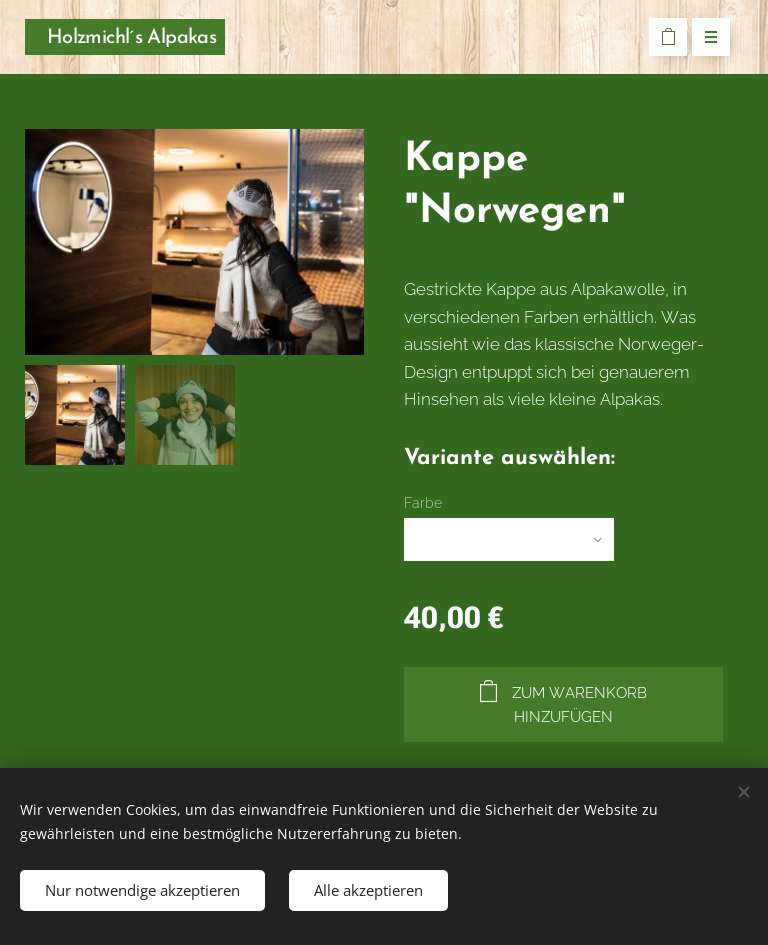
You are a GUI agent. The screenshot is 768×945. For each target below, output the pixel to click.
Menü (704, 38)
